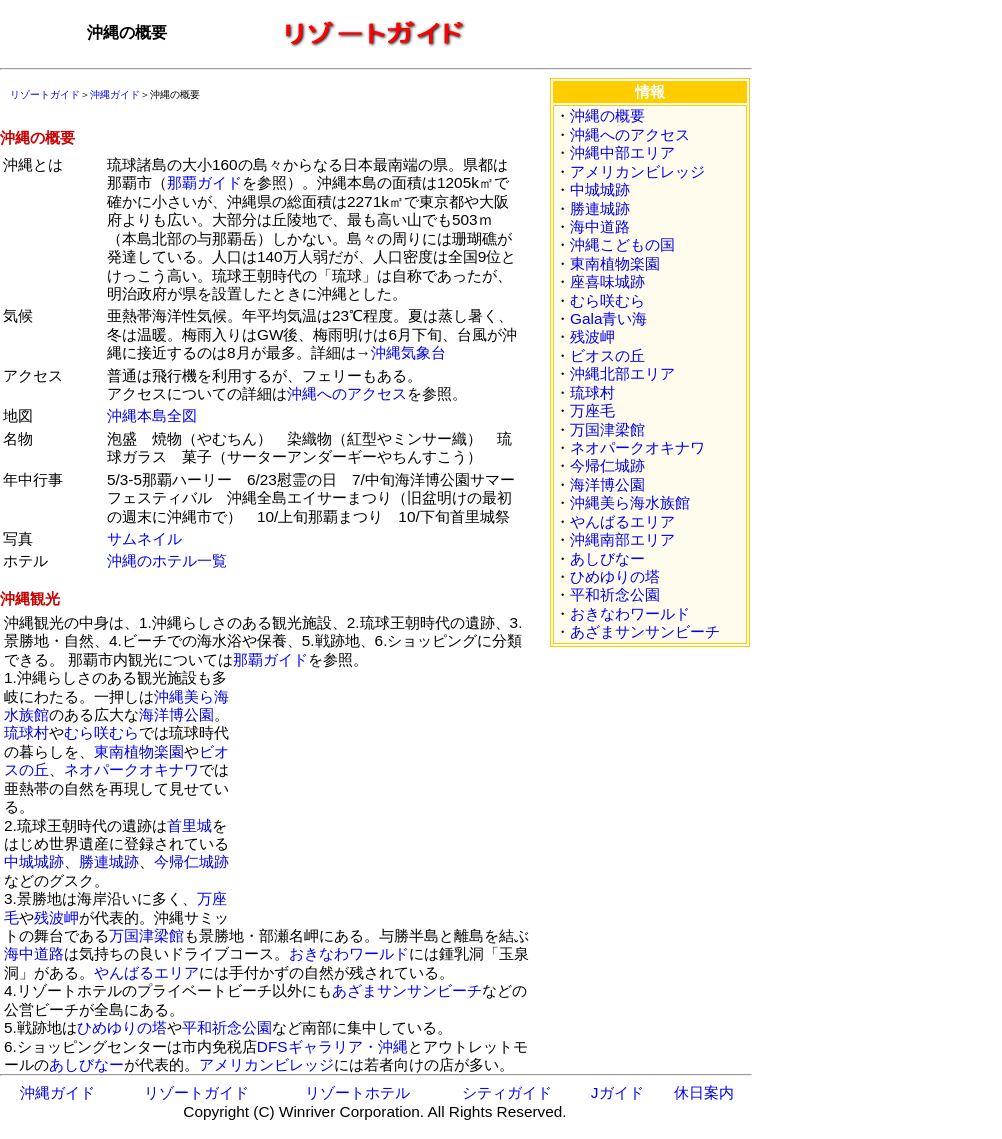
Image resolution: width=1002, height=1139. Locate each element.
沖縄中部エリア (622, 152)
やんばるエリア (146, 972)
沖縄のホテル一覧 (167, 560)
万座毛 (592, 410)
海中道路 (34, 953)
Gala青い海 (608, 318)
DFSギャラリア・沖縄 (332, 1046)
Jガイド (617, 1092)
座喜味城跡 (607, 281)
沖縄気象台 (408, 352)
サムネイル (144, 538)
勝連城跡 (109, 861)
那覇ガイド (204, 182)
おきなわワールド (349, 953)
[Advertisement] (384, 794)
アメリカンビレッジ (266, 1064)
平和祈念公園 (227, 1027)
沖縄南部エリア (622, 539)
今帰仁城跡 (191, 861)
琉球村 (26, 732)
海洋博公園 (176, 714)
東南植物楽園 (139, 751)
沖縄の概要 (607, 115)
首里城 (189, 825)
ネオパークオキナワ (131, 769)
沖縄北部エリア (622, 373)
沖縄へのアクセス (347, 393)
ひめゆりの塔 (122, 1027)
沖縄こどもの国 (622, 244)
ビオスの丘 (607, 355)
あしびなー (86, 1064)
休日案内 (704, 1092)
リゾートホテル (357, 1092)
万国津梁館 (146, 935)
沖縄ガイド (115, 94)
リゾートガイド (45, 94)
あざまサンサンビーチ (407, 990)
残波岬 (56, 917)
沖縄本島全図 (152, 415)
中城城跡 (34, 861)
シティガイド (507, 1092)
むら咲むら (101, 732)
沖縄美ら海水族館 (630, 502)
